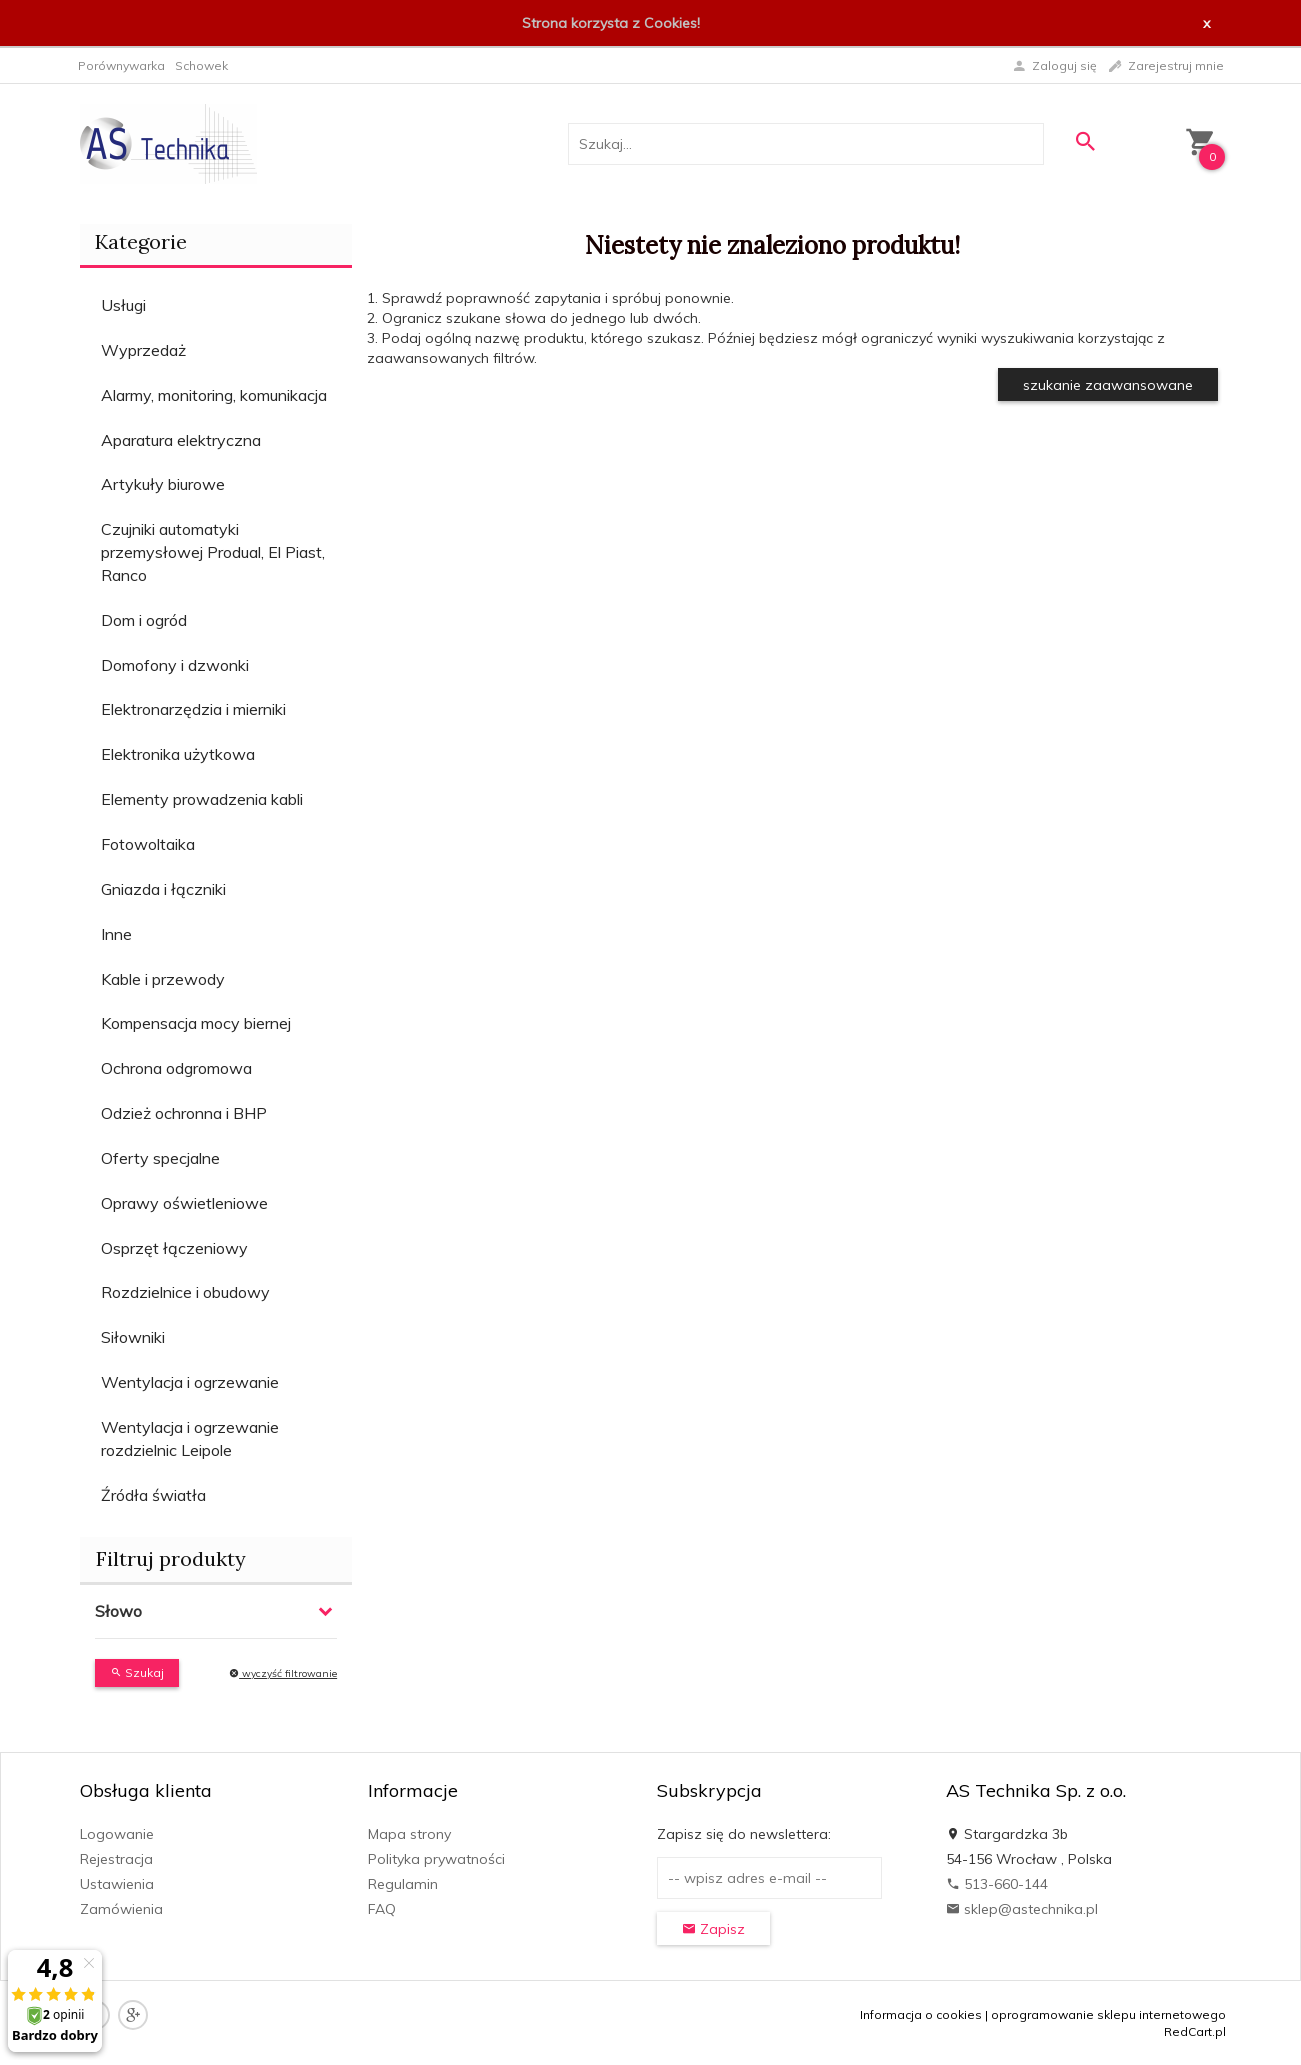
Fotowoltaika (148, 844)
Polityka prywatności (436, 1859)
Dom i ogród (144, 620)
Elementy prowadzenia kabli (202, 799)
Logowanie (117, 1834)
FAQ (382, 1909)
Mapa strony (409, 1834)
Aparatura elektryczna (181, 440)
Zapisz (713, 1929)
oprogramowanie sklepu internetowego (1108, 2014)
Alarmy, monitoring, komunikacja (214, 395)
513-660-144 (997, 1884)
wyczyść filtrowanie (283, 1673)
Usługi (123, 305)
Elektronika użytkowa (178, 754)
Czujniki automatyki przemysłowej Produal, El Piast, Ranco (213, 552)
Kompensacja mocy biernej (196, 1023)
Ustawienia (117, 1884)
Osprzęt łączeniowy (174, 1248)
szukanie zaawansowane (1108, 385)
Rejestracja (116, 1859)
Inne (116, 934)
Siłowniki (133, 1337)
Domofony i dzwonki (175, 665)
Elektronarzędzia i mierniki (193, 709)
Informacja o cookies (921, 2014)
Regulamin (403, 1884)
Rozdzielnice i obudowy (185, 1292)
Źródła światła (153, 1495)
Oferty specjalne (160, 1158)
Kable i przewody (163, 979)
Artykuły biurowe (163, 484)
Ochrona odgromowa (176, 1068)
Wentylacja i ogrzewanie (190, 1382)
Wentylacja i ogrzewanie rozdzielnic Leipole (190, 1438)
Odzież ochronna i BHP (184, 1113)
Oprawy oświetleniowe (184, 1203)
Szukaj (137, 1672)
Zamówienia (121, 1909)
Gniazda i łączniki (163, 889)
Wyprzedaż (143, 350)
